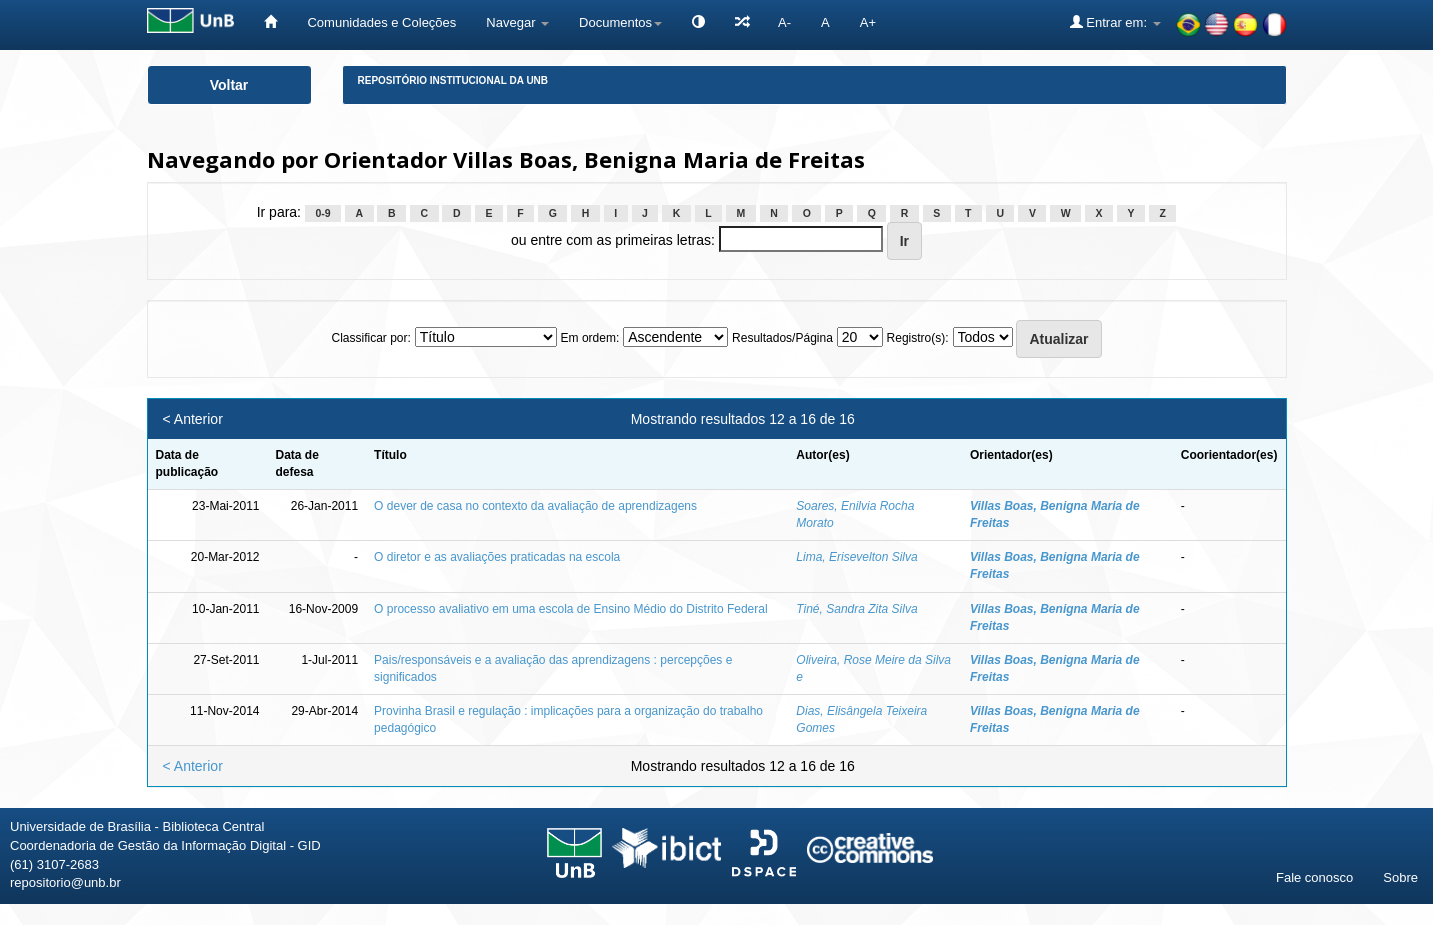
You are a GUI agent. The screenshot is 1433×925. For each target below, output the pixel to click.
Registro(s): (918, 338)
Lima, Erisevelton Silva (856, 557)
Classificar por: (370, 338)
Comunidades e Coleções (381, 22)
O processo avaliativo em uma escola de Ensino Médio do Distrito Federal (571, 609)
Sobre (1400, 877)
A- (784, 22)
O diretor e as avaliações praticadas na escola (497, 557)
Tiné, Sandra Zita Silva (856, 609)
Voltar (229, 85)
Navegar (517, 22)
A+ (868, 22)
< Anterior (193, 419)
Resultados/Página (782, 338)
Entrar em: (1115, 22)
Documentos (620, 22)
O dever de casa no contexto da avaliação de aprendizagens (535, 506)
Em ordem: (590, 338)
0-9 (322, 213)
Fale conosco (1314, 877)
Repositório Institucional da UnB (453, 80)
